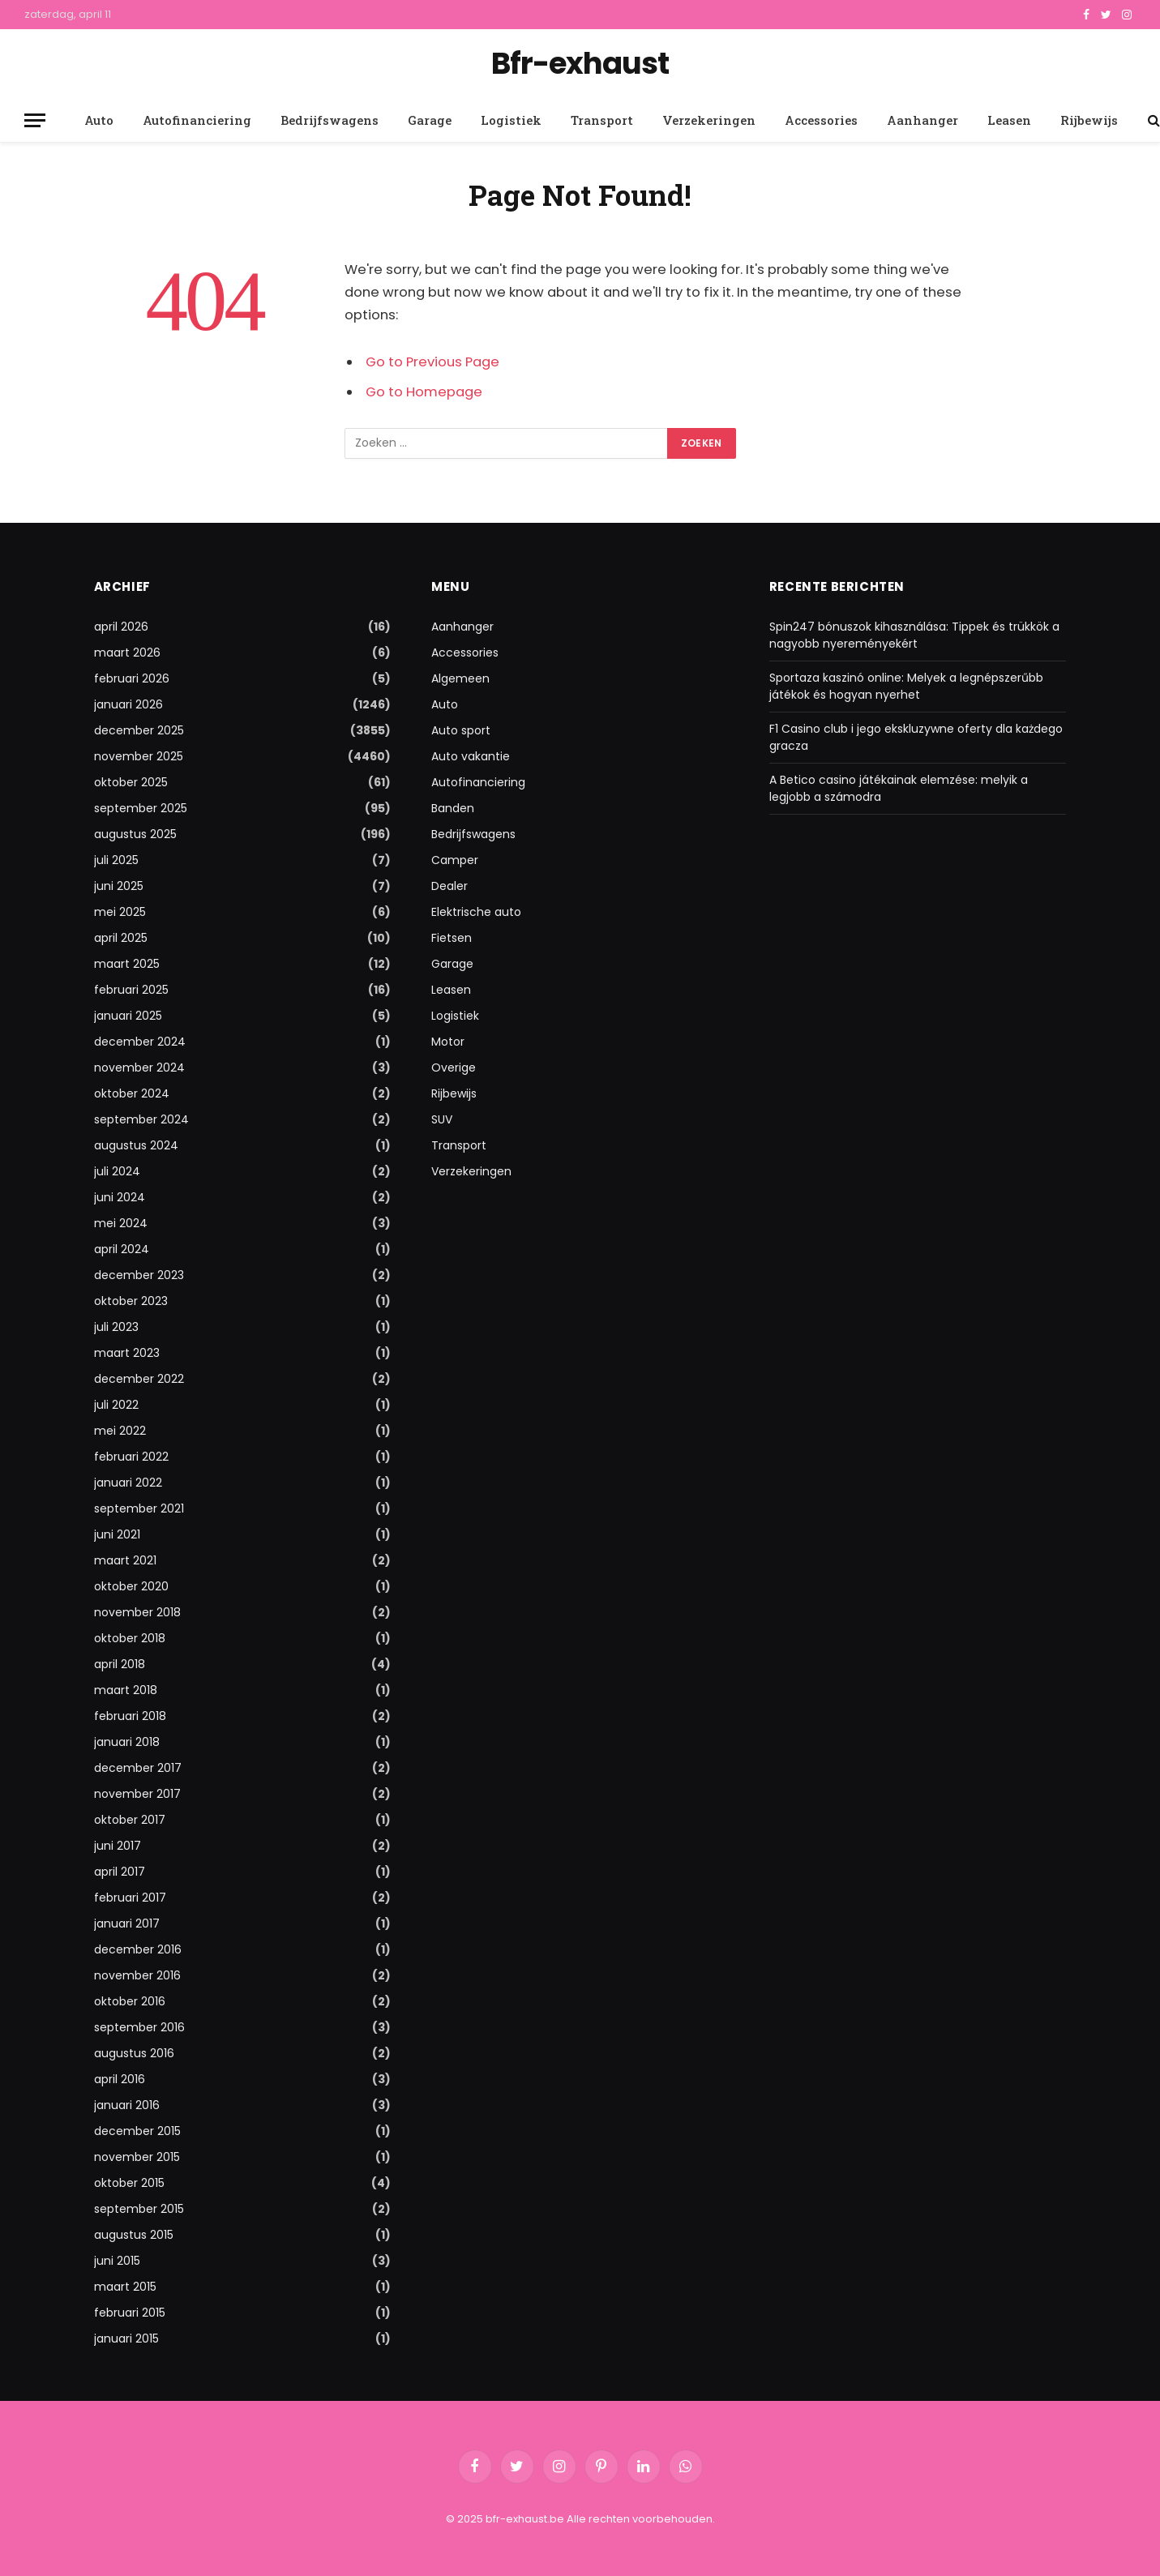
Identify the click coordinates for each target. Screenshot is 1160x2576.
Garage (430, 120)
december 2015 (137, 2131)
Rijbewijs (1089, 120)
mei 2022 (120, 1431)
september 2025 (140, 808)
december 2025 (139, 730)
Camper (454, 860)
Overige (453, 1067)
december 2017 (138, 1768)
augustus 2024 (136, 1145)
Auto (98, 120)
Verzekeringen (708, 120)
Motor (447, 1041)
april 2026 (121, 626)
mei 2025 (120, 912)
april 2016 (119, 2079)
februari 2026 (131, 678)
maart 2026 (127, 652)
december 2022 (139, 1379)
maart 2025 (127, 964)
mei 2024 (121, 1223)
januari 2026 (128, 704)
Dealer (449, 886)
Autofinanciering (197, 120)
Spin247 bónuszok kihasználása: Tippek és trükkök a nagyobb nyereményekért (914, 635)
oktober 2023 (131, 1301)
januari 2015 (126, 2338)
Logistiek (511, 120)
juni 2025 (118, 886)
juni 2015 (117, 2261)
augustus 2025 (135, 834)
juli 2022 (116, 1405)
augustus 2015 (133, 2235)
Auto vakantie (470, 756)
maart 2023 (127, 1353)
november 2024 (139, 1067)
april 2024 (121, 1249)
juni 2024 (119, 1197)
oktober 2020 (131, 1586)
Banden (452, 808)
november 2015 (137, 2157)
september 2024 (141, 1119)
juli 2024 (117, 1171)
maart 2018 (125, 1690)
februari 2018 (130, 1716)
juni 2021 (117, 1534)
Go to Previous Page (432, 362)
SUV (441, 1119)
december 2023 (139, 1275)
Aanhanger (922, 120)
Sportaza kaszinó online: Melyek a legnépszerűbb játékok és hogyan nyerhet (906, 686)
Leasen (1009, 120)
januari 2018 (127, 1742)
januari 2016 (127, 2105)
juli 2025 (116, 860)
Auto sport (460, 730)
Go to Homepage (424, 392)
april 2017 (119, 1872)
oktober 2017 (129, 1820)
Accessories (821, 120)
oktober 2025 (131, 782)
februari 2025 (131, 990)
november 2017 (137, 1794)
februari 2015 (129, 2312)
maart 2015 (125, 2287)
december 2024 (140, 1041)
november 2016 (137, 1975)
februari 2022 (131, 1456)
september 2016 (139, 2027)
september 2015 (139, 2209)
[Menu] (34, 120)
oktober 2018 (129, 1638)
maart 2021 (125, 1560)
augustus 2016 (134, 2053)
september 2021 (139, 1508)
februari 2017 (130, 1897)
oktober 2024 (131, 1093)
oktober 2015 (129, 2183)
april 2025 (121, 938)
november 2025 (138, 756)
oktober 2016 (129, 2001)
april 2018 (119, 1664)
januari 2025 (128, 1016)
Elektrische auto (476, 912)
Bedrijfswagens (329, 120)
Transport (602, 120)
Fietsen (451, 938)
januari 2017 (127, 1923)
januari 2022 (128, 1482)
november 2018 (137, 1612)
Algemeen (460, 678)
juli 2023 (116, 1327)
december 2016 (138, 1949)
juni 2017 (117, 1846)
